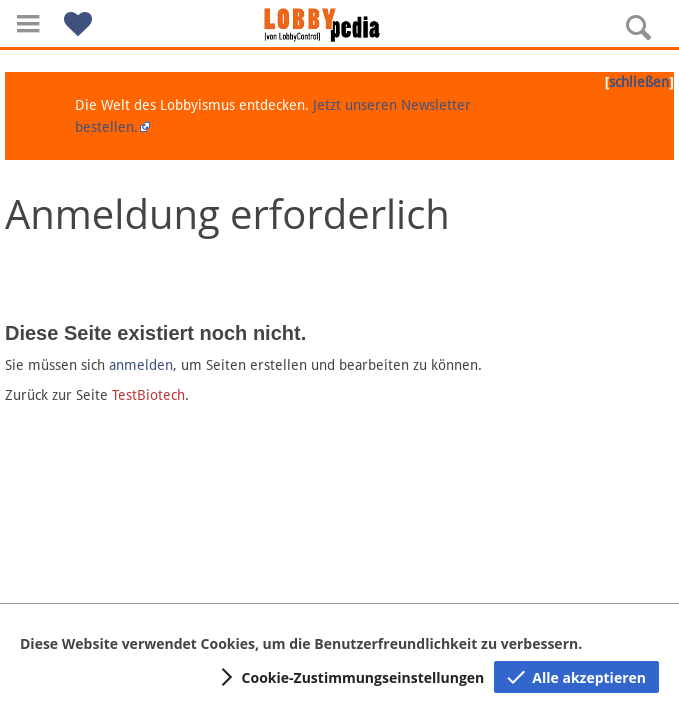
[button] (28, 23)
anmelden (141, 365)
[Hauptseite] (340, 25)
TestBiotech (148, 395)
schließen (639, 82)
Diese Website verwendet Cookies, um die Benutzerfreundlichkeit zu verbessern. (301, 643)
